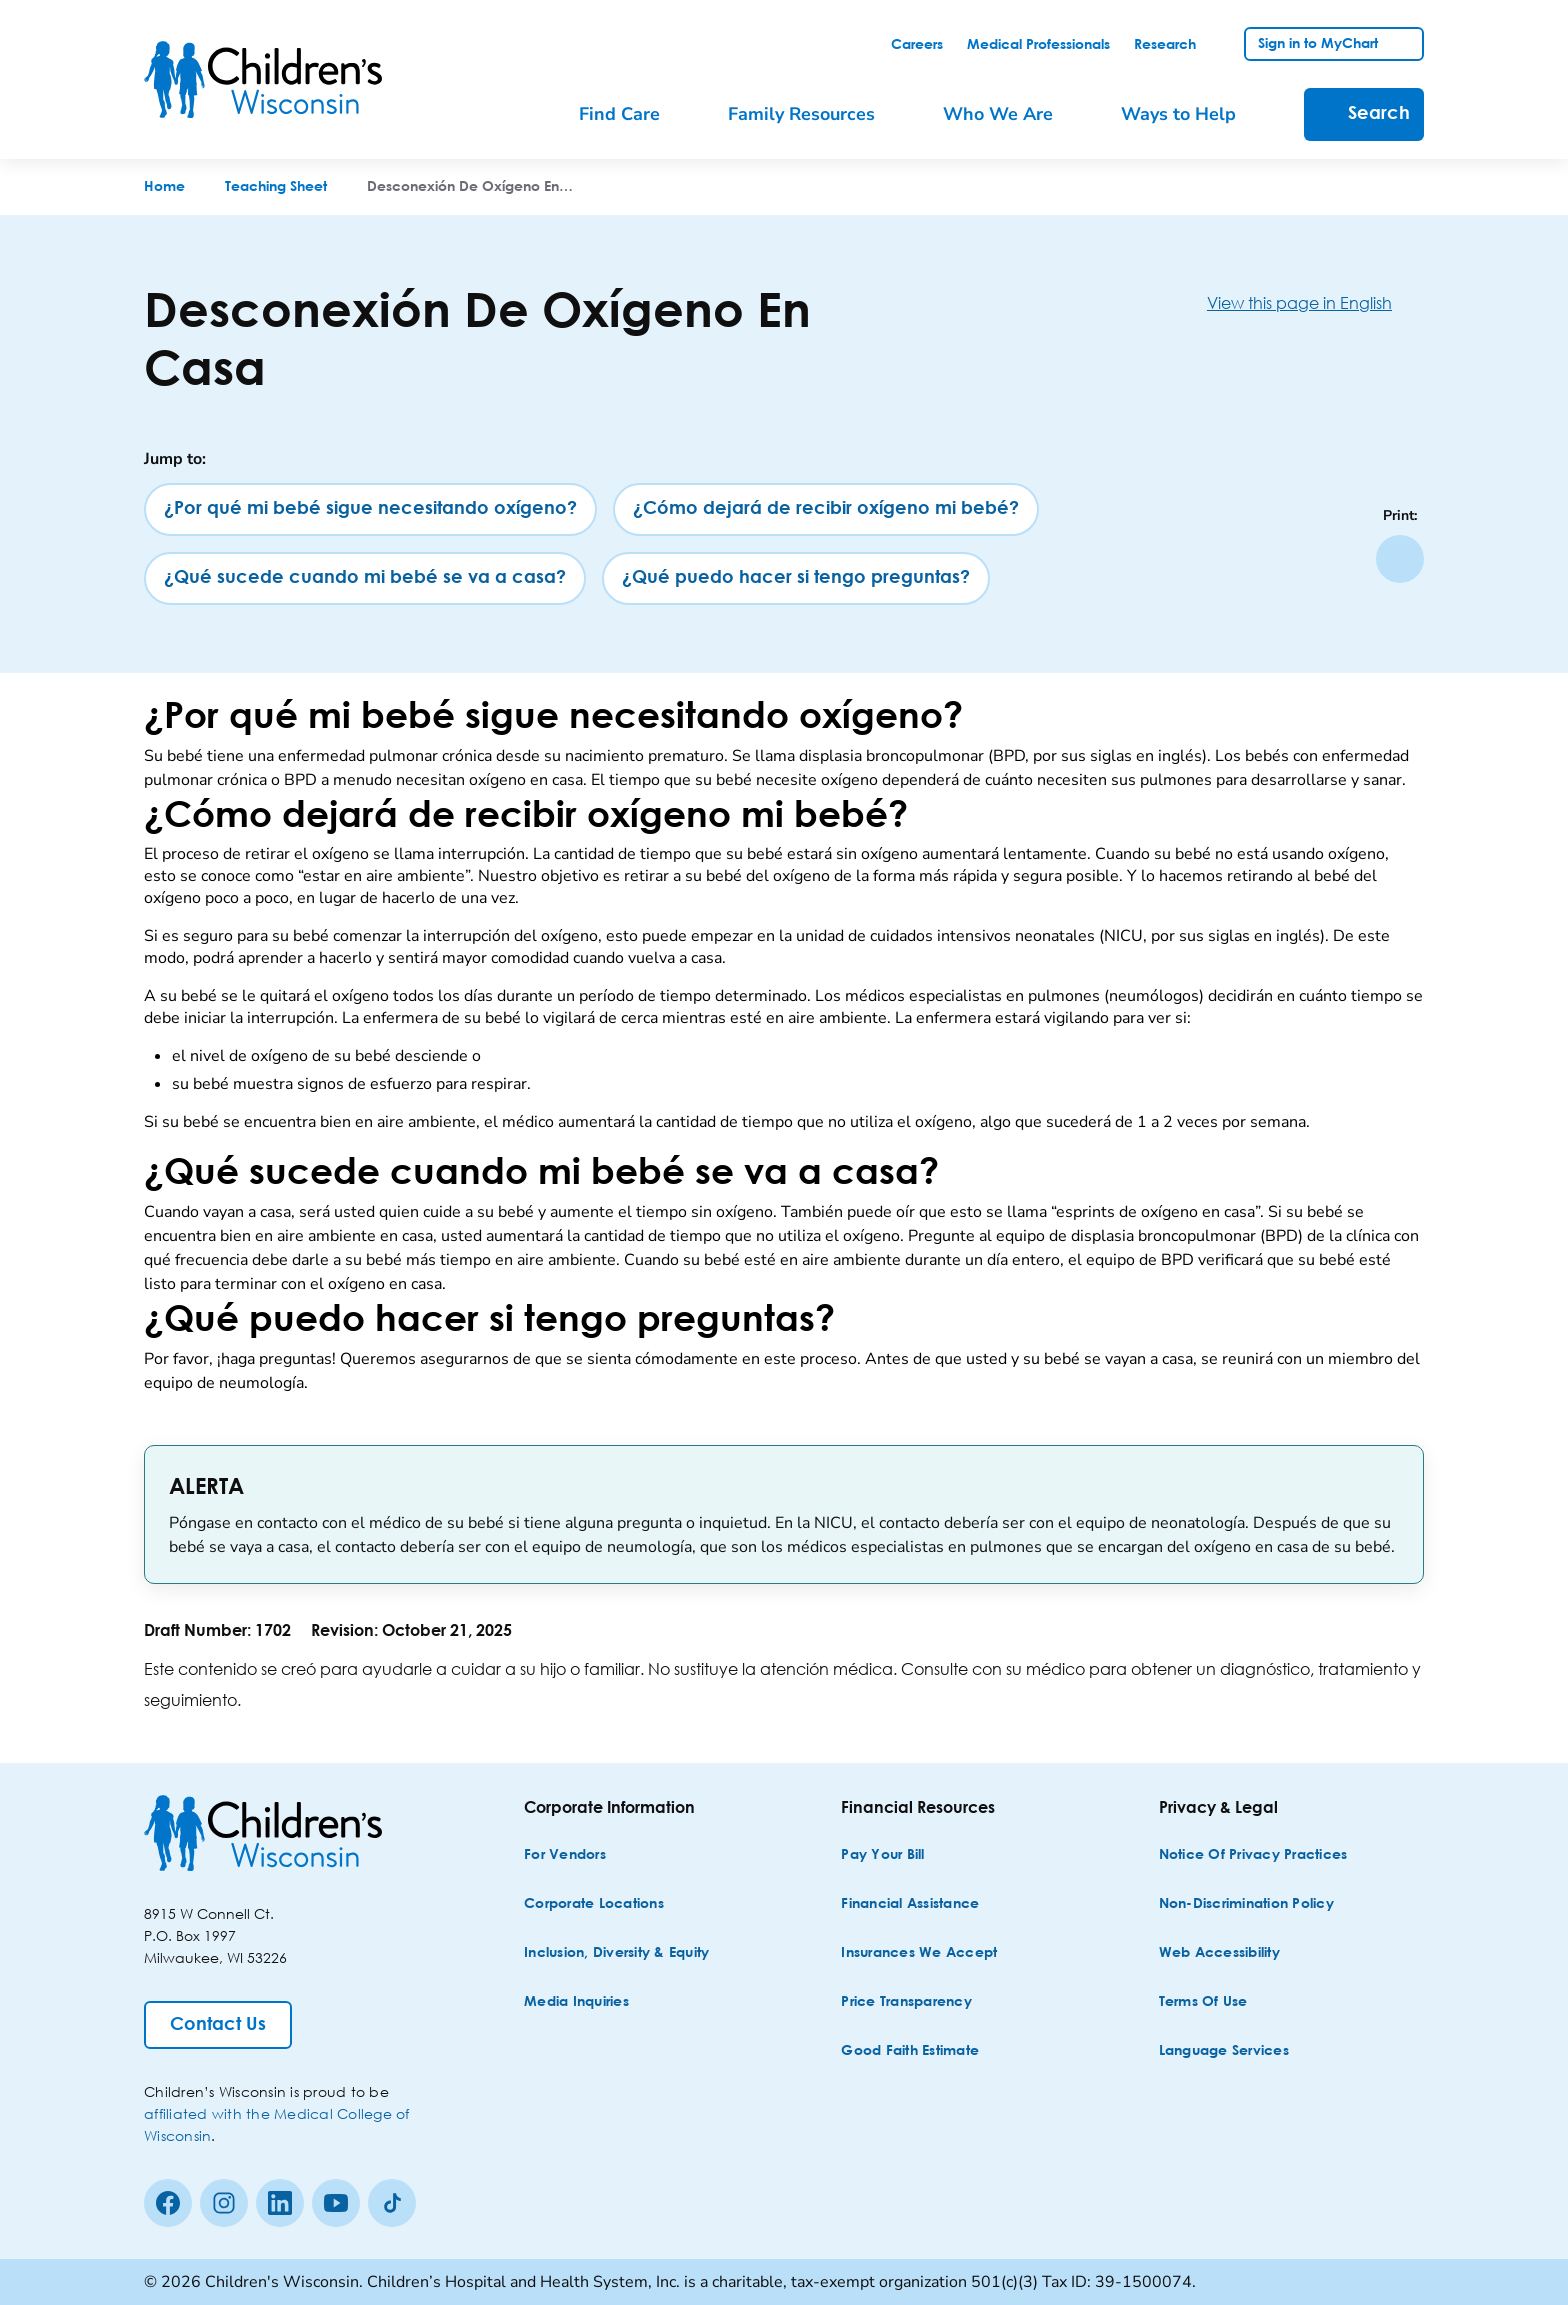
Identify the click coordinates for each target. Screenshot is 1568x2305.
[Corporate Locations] (594, 1904)
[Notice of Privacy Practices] (1253, 1855)
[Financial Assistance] (910, 1904)
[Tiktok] (392, 2203)
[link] (917, 45)
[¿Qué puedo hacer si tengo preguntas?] (796, 578)
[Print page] (1400, 559)
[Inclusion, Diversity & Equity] (616, 1953)
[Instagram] (224, 2203)
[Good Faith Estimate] (910, 2051)
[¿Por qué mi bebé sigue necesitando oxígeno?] (370, 509)
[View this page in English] (1315, 302)
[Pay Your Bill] (882, 1855)
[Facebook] (168, 2203)
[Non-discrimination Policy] (1246, 1904)
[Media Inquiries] (576, 2002)
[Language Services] (1224, 2051)
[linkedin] (280, 2203)
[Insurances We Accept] (919, 1953)
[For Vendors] (565, 1855)
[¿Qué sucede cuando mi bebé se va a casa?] (365, 578)
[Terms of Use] (1203, 2002)
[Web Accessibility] (1219, 1953)
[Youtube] (336, 2203)
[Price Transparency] (906, 2002)
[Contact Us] (218, 2025)
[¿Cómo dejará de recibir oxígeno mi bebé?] (826, 509)
